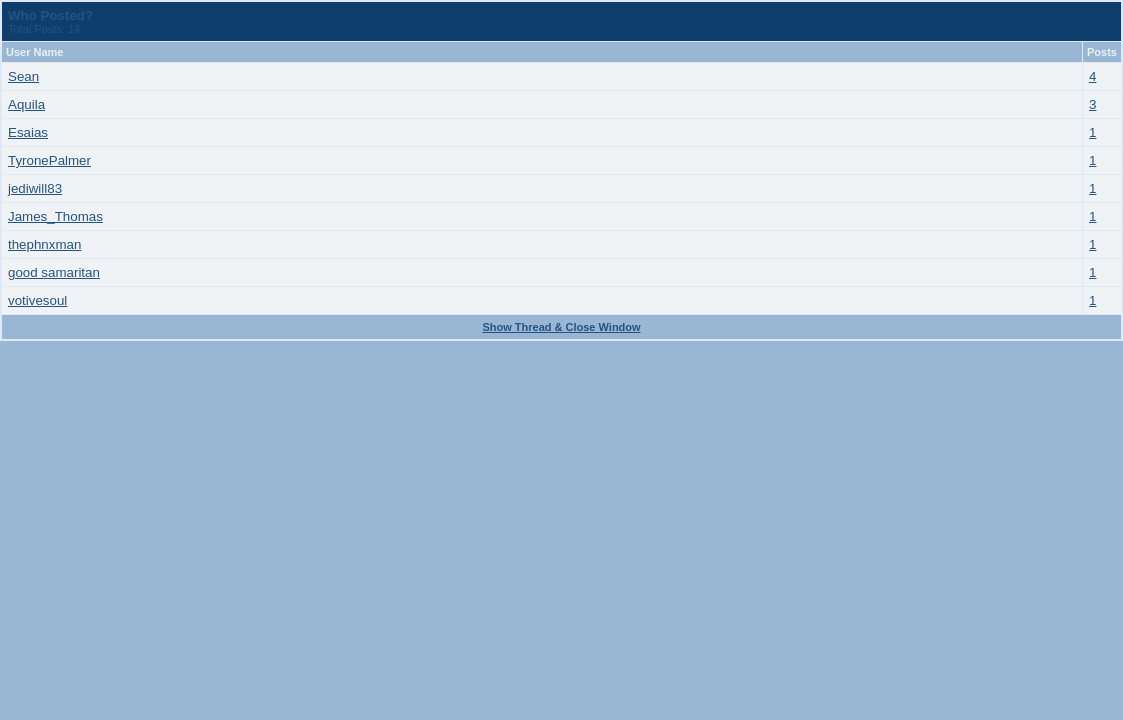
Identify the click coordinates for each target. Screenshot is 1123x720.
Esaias (28, 132)
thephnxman (44, 244)
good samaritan (54, 272)
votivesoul (37, 300)
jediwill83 (35, 188)
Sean (23, 76)
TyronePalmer (49, 160)
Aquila (26, 104)
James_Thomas (55, 216)
